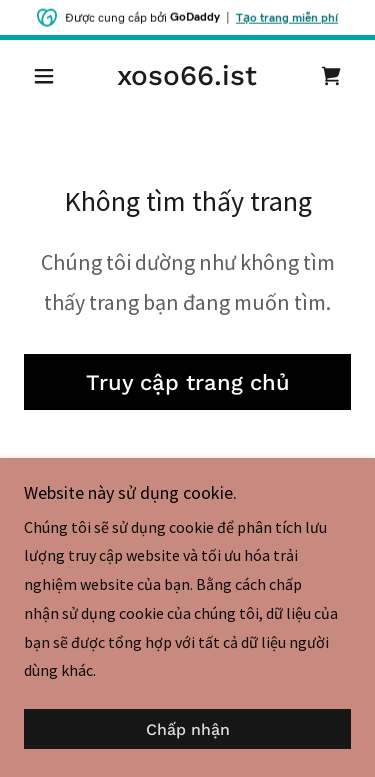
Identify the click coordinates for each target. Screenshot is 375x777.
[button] (48, 76)
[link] (187, 76)
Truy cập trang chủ (188, 382)
